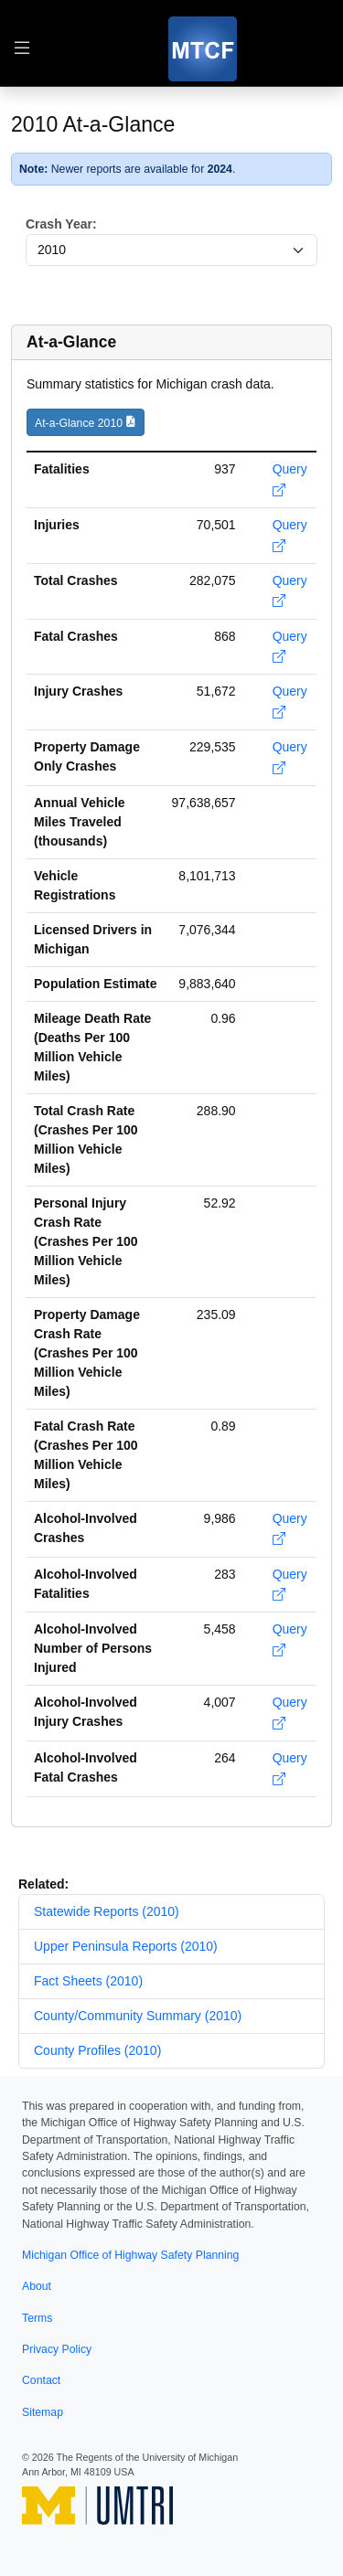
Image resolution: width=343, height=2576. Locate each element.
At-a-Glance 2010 (79, 423)
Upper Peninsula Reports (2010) (126, 1946)
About (36, 2286)
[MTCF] (202, 49)
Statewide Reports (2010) (106, 1911)
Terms (37, 2318)
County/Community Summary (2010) (137, 2015)
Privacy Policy (56, 2349)
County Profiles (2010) (97, 2050)
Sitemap (42, 2412)
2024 (220, 169)
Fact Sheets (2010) (88, 1981)
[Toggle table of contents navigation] (22, 49)
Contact (41, 2380)
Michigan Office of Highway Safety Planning (130, 2255)
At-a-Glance (71, 342)
